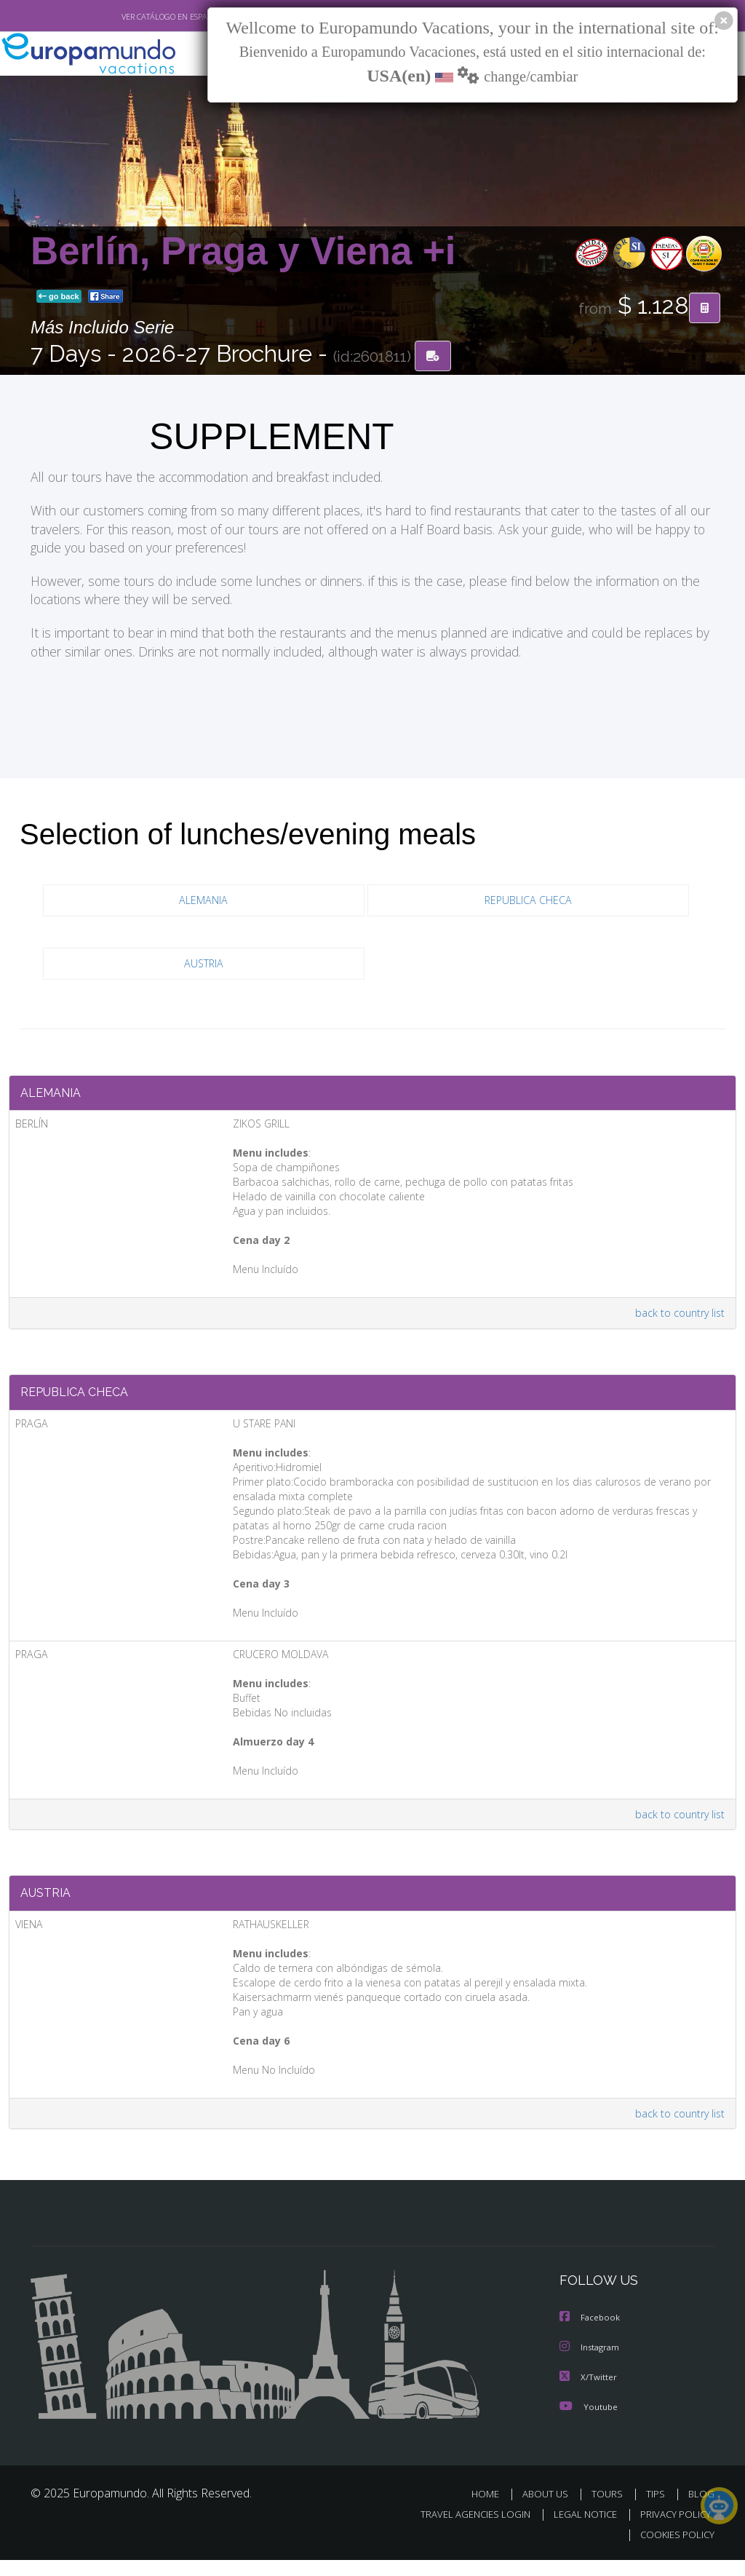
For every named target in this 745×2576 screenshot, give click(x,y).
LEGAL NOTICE (578, 2531)
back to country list (677, 1319)
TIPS (657, 2510)
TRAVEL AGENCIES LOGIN (464, 2531)
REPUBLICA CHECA (528, 902)
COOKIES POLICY (674, 2551)
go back (59, 297)
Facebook (590, 2336)
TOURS (610, 2510)
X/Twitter (588, 2394)
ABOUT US (549, 2510)
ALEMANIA (203, 902)
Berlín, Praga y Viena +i (243, 252)
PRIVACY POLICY (672, 2531)
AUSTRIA (203, 965)
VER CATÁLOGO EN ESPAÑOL (138, 16)
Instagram (591, 2365)
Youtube (588, 2423)
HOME (491, 2510)
